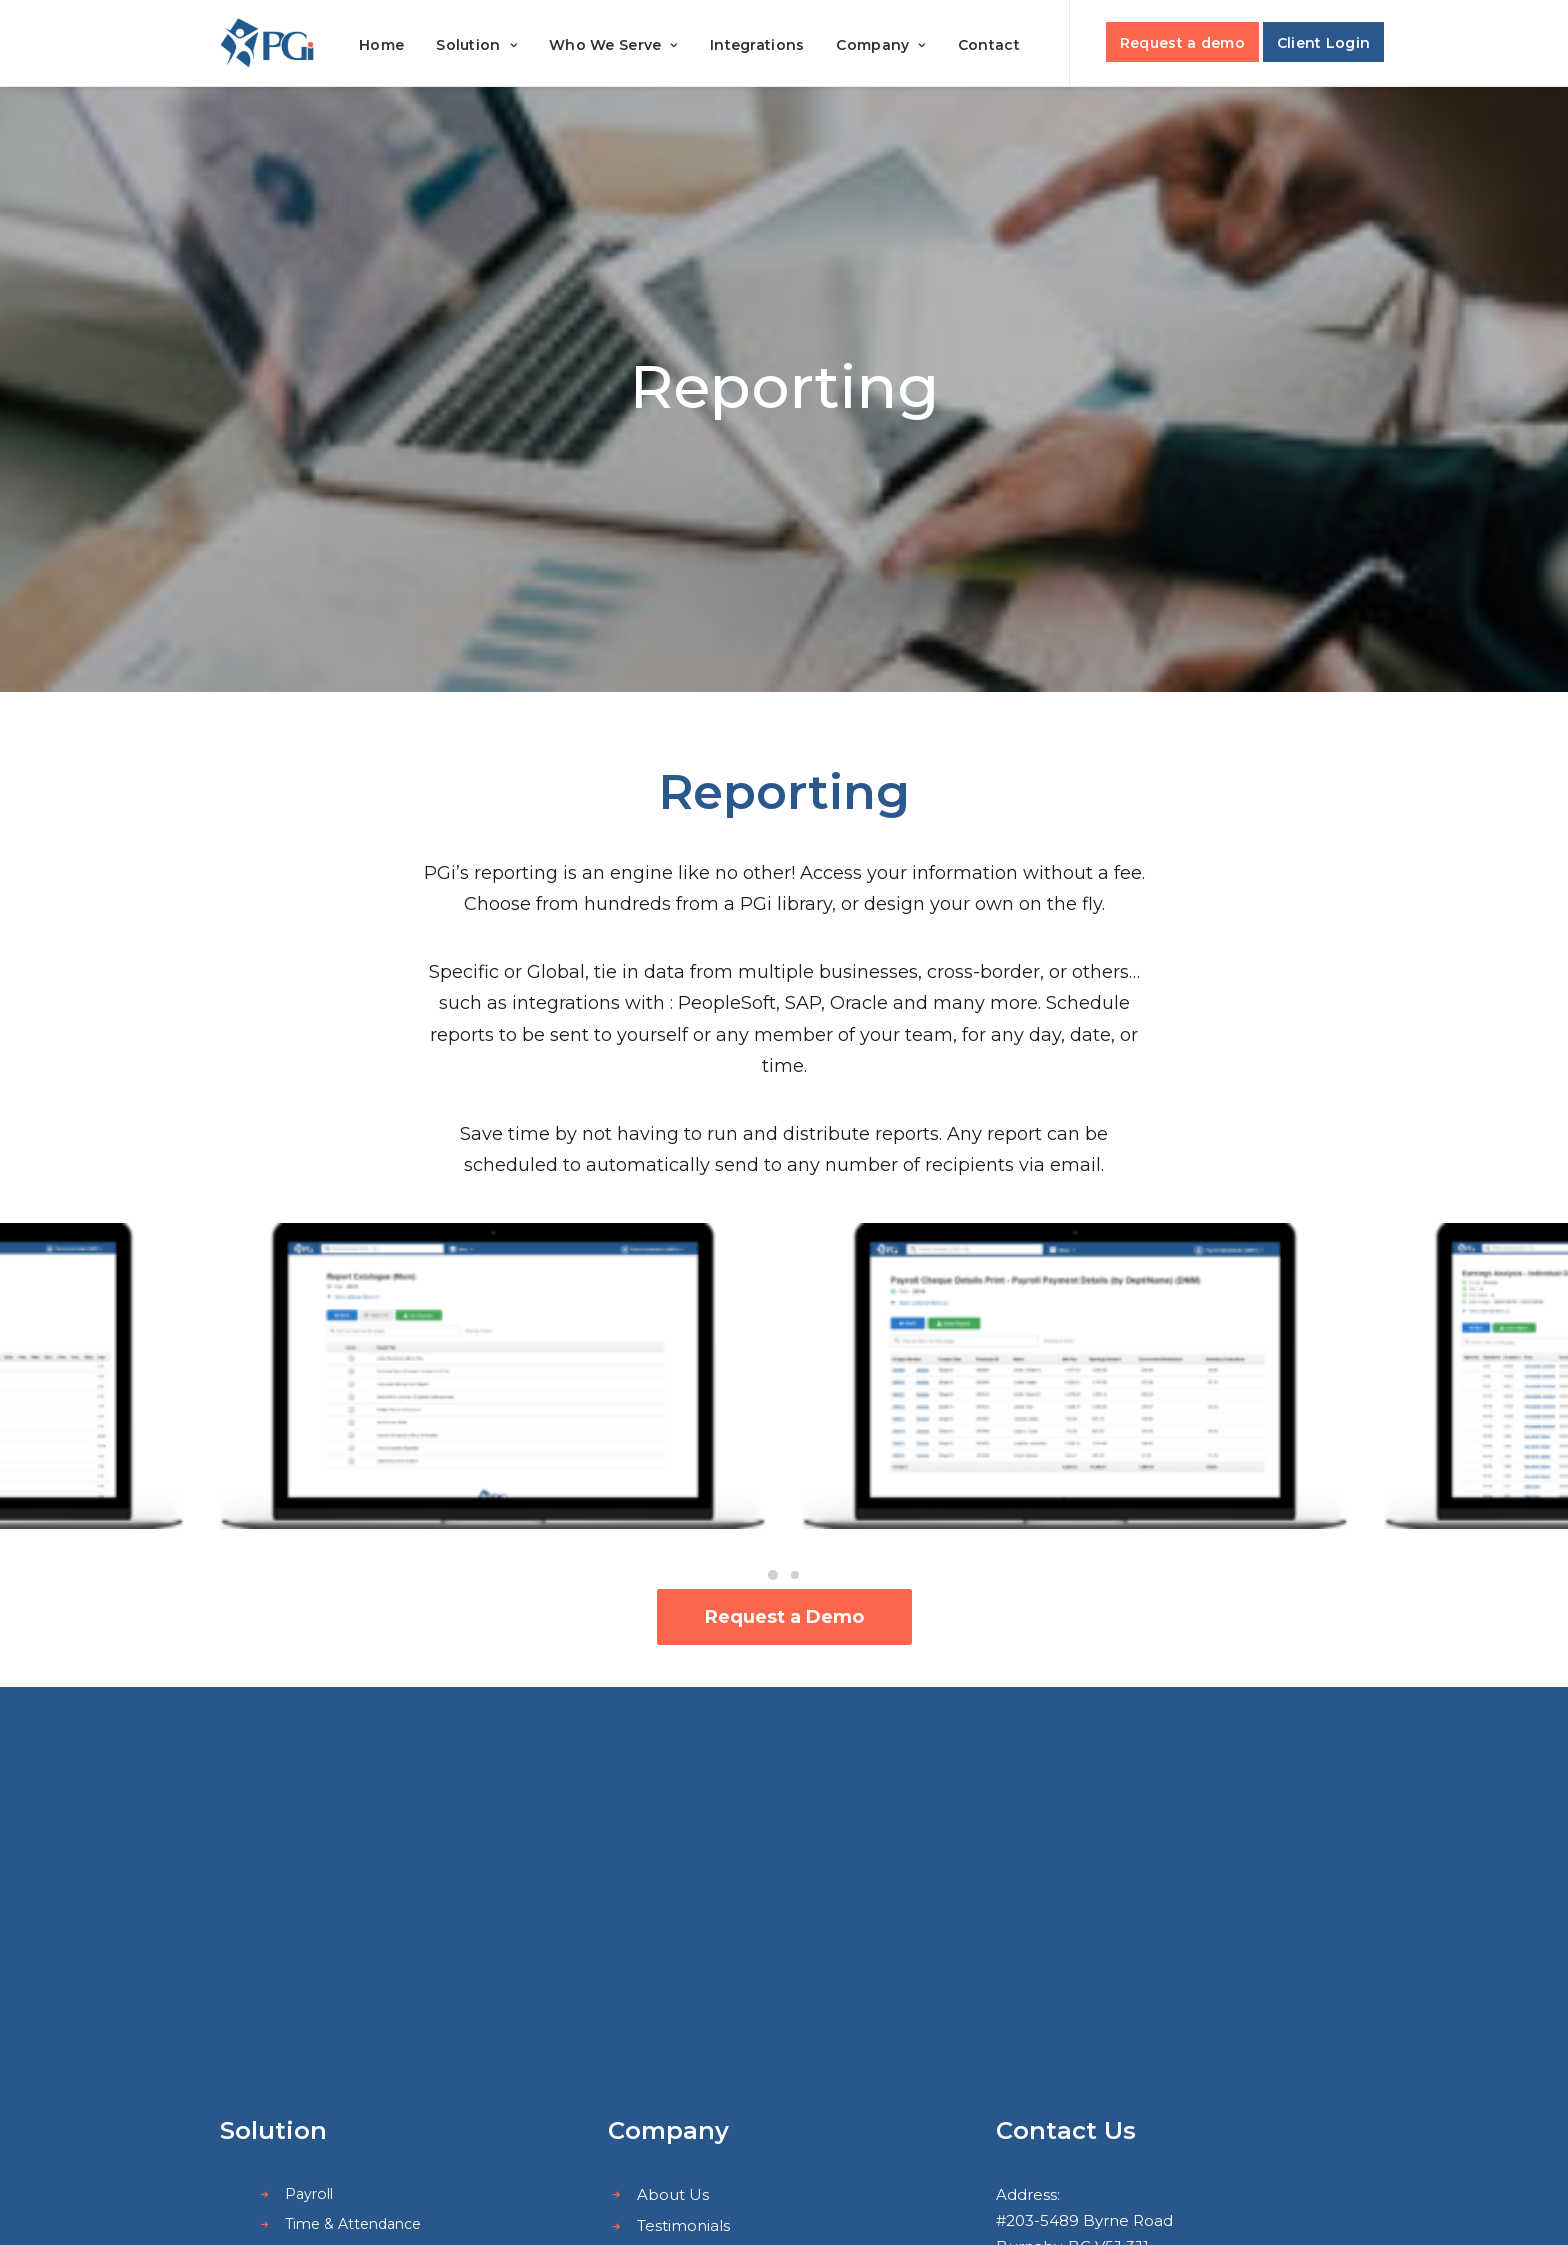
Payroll (309, 1872)
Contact (989, 45)
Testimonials (683, 1903)
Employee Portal (345, 1990)
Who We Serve (613, 45)
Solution (476, 45)
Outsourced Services (358, 2020)
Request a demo (1182, 43)
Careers (666, 1965)
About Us (673, 1872)
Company (881, 45)
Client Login (1323, 43)
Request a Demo (784, 1617)
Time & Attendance (353, 1901)
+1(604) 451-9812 (1087, 1977)
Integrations (757, 45)
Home (381, 45)
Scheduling (324, 1931)
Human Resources (351, 1960)
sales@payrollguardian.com (1150, 2003)
